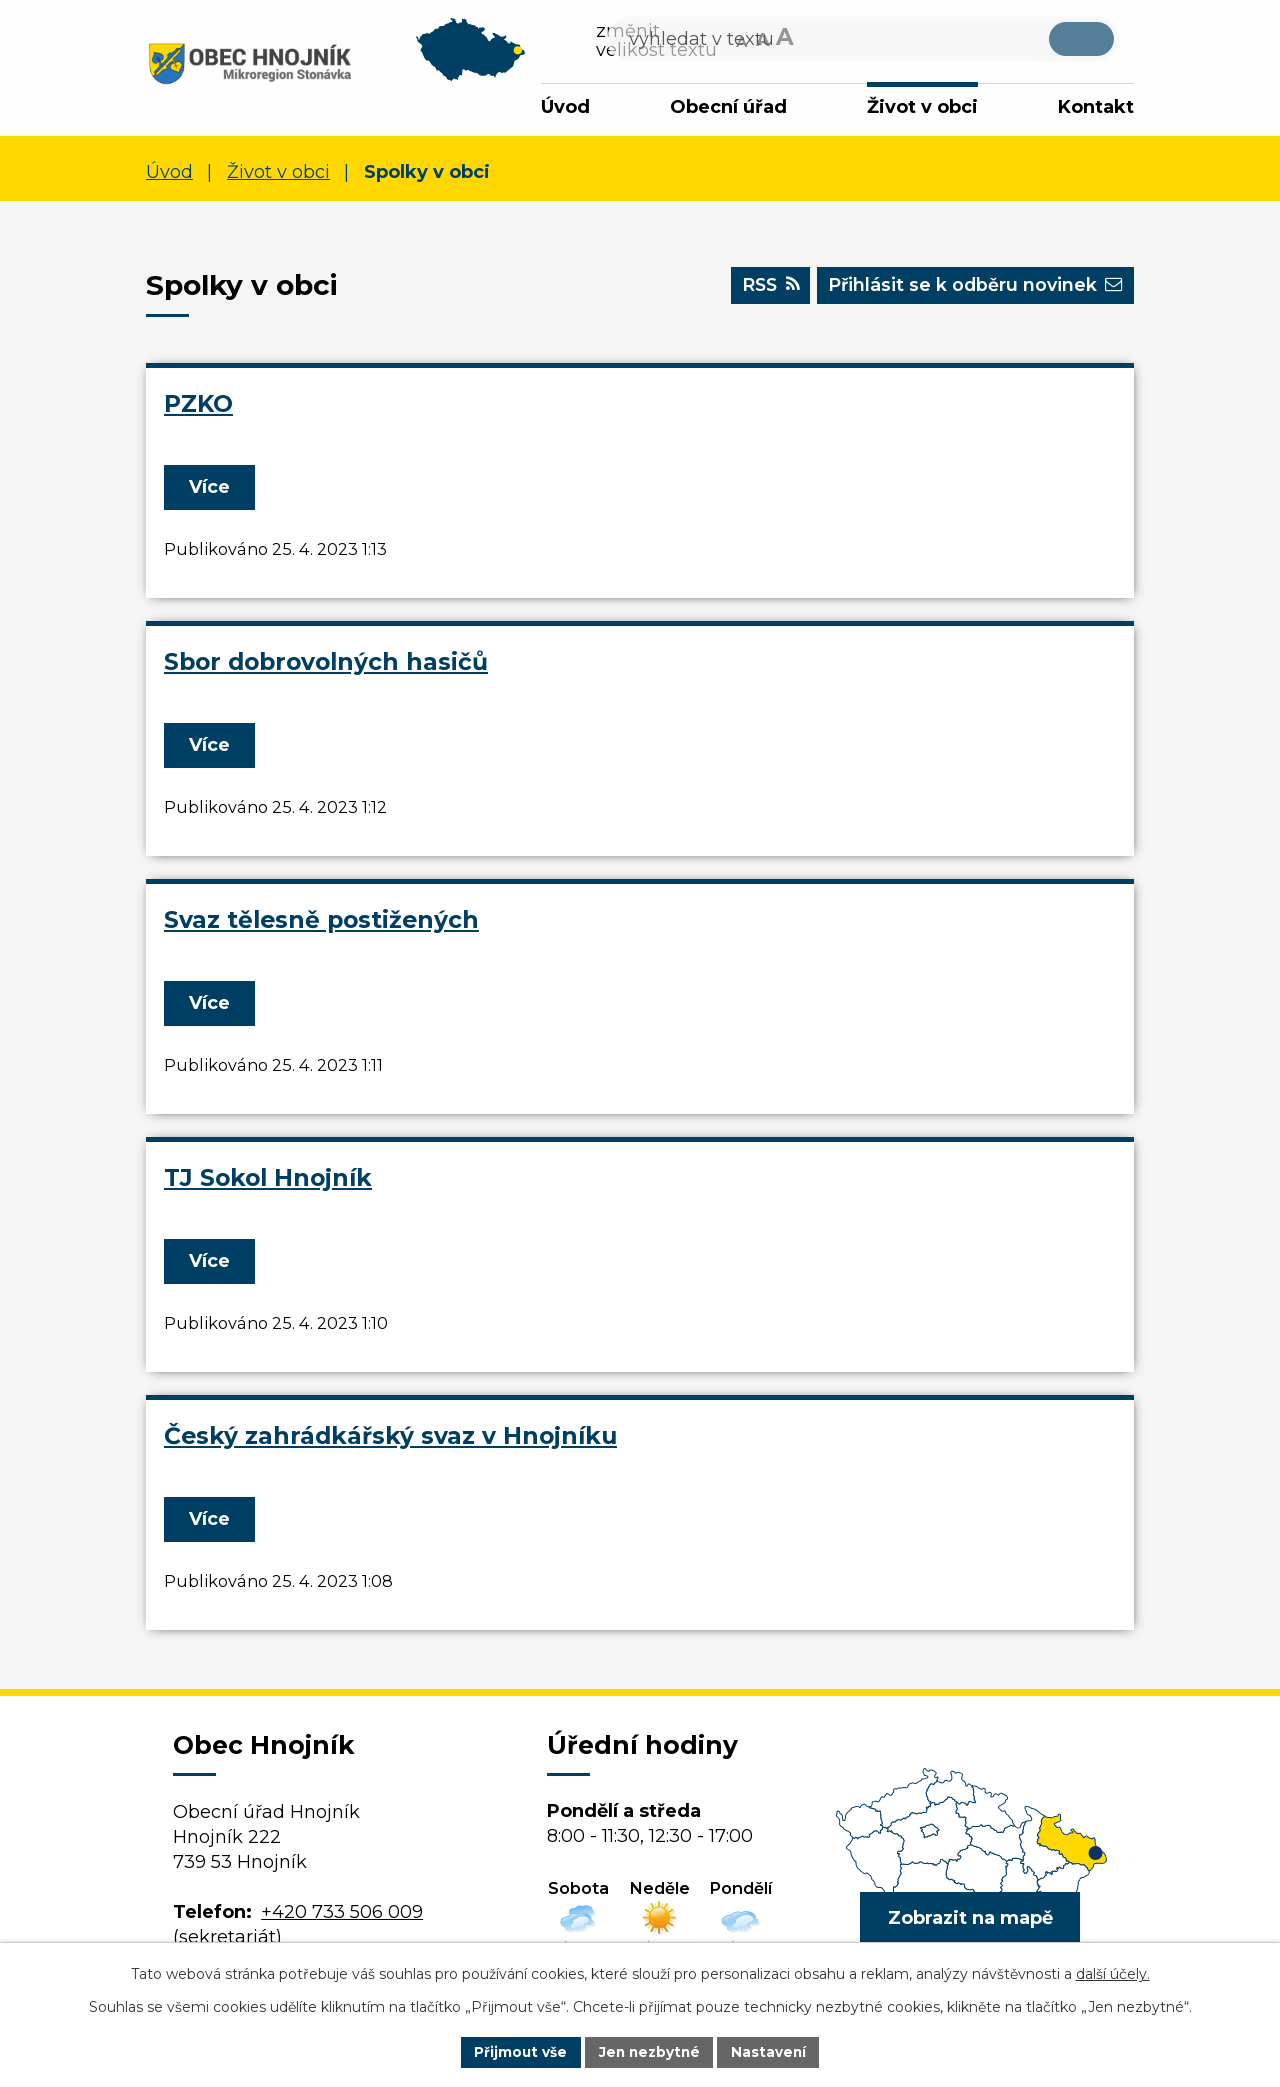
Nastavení (772, 2051)
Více (211, 490)
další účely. (1113, 1973)
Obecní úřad (728, 107)
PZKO (198, 406)
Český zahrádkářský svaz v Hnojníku (390, 1438)
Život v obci (922, 107)
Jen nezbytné (649, 2051)
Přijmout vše (518, 2051)
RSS (758, 291)
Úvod (565, 107)
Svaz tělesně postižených (321, 922)
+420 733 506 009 (342, 1915)
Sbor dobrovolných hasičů (326, 664)
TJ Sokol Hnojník (268, 1180)
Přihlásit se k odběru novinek (970, 291)
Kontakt (1096, 107)
